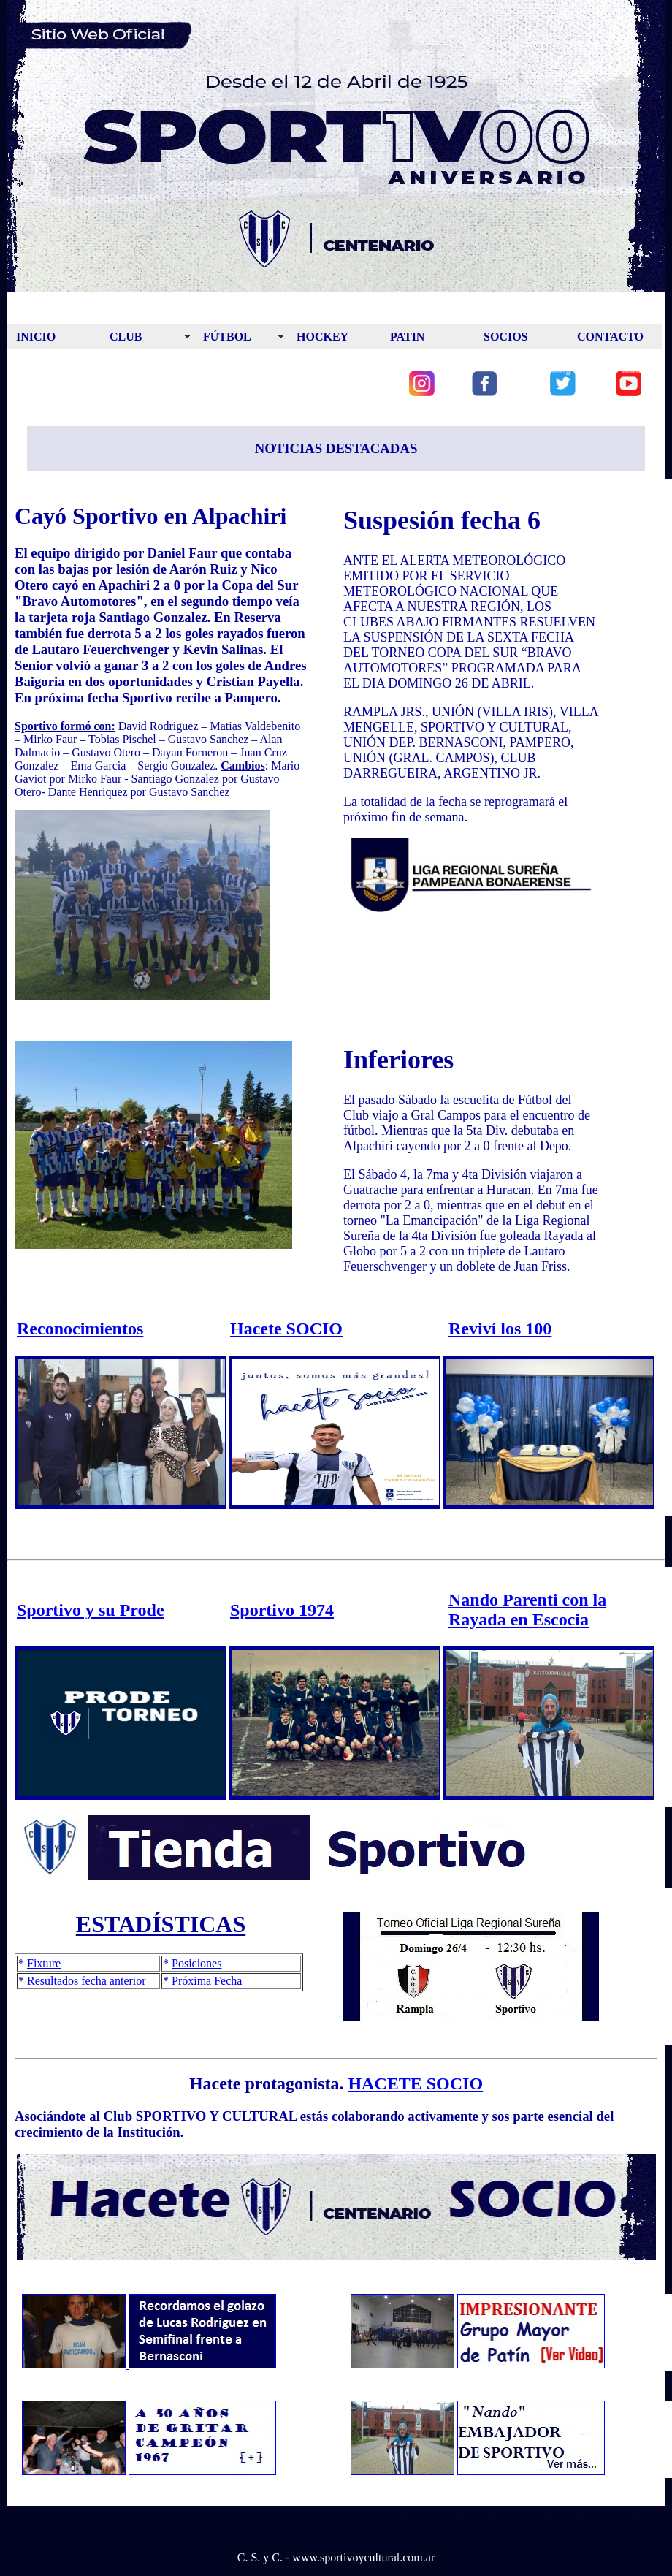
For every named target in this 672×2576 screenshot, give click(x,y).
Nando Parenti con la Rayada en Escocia (527, 1609)
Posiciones (196, 1963)
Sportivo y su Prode (90, 1609)
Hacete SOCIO (286, 1328)
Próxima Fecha (207, 1981)
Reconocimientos (80, 1328)
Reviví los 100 (499, 1328)
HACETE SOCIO (415, 2083)
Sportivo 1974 (282, 1609)
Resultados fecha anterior (86, 1981)
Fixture (44, 1963)
